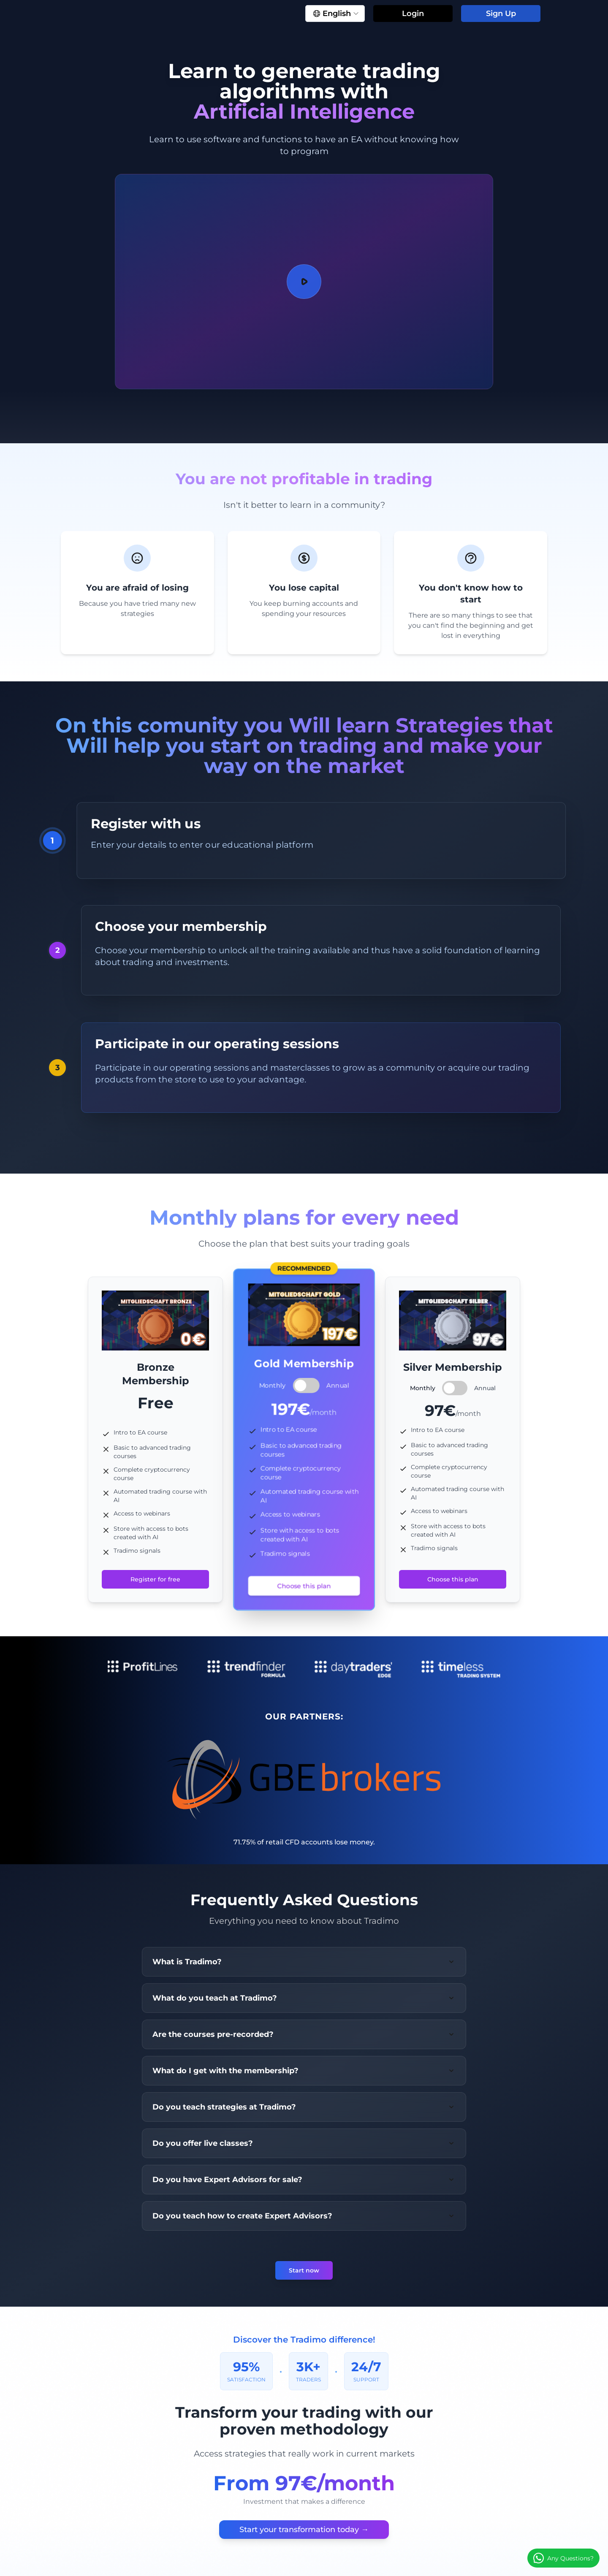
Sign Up (501, 13)
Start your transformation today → (304, 2529)
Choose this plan (304, 1586)
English (335, 13)
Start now (304, 2270)
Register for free (155, 1579)
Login (413, 13)
